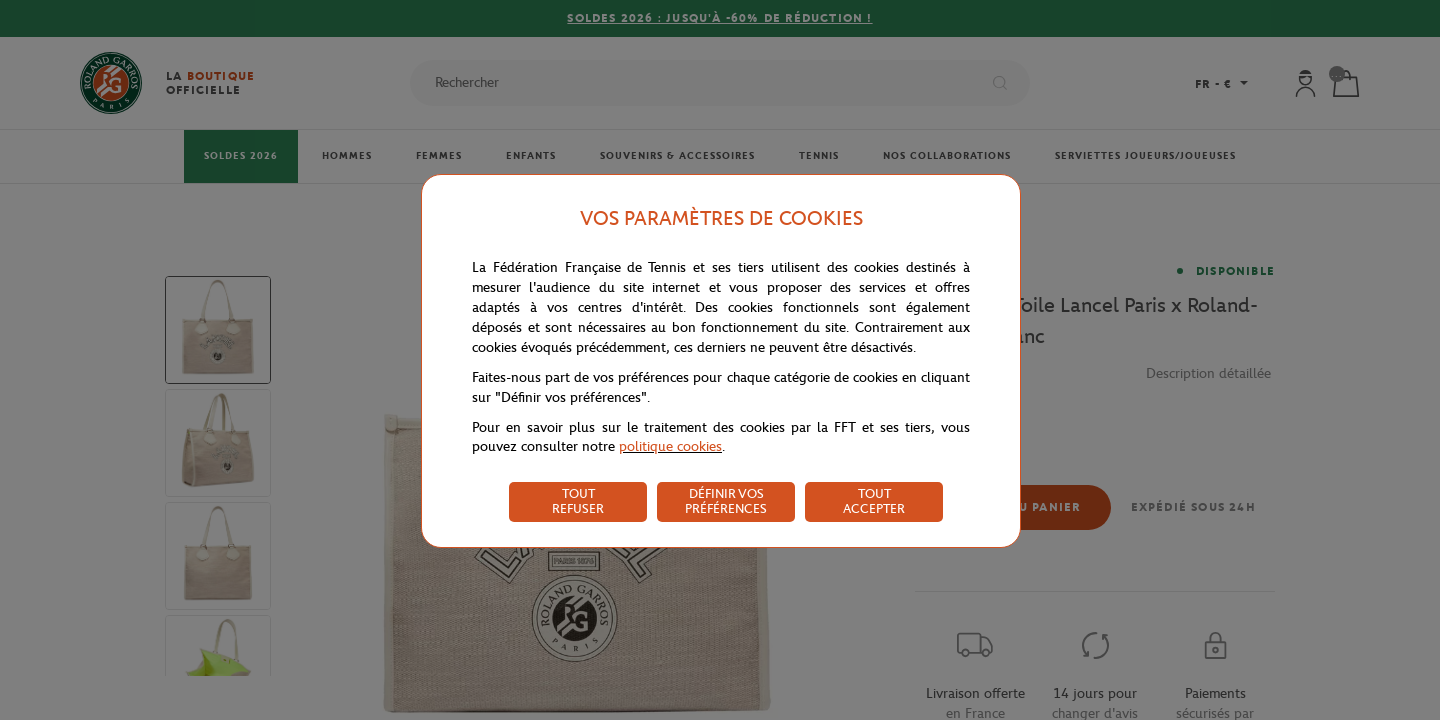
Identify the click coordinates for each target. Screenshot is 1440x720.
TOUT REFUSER (578, 501)
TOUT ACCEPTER (874, 501)
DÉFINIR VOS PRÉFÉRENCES (726, 501)
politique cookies (670, 446)
